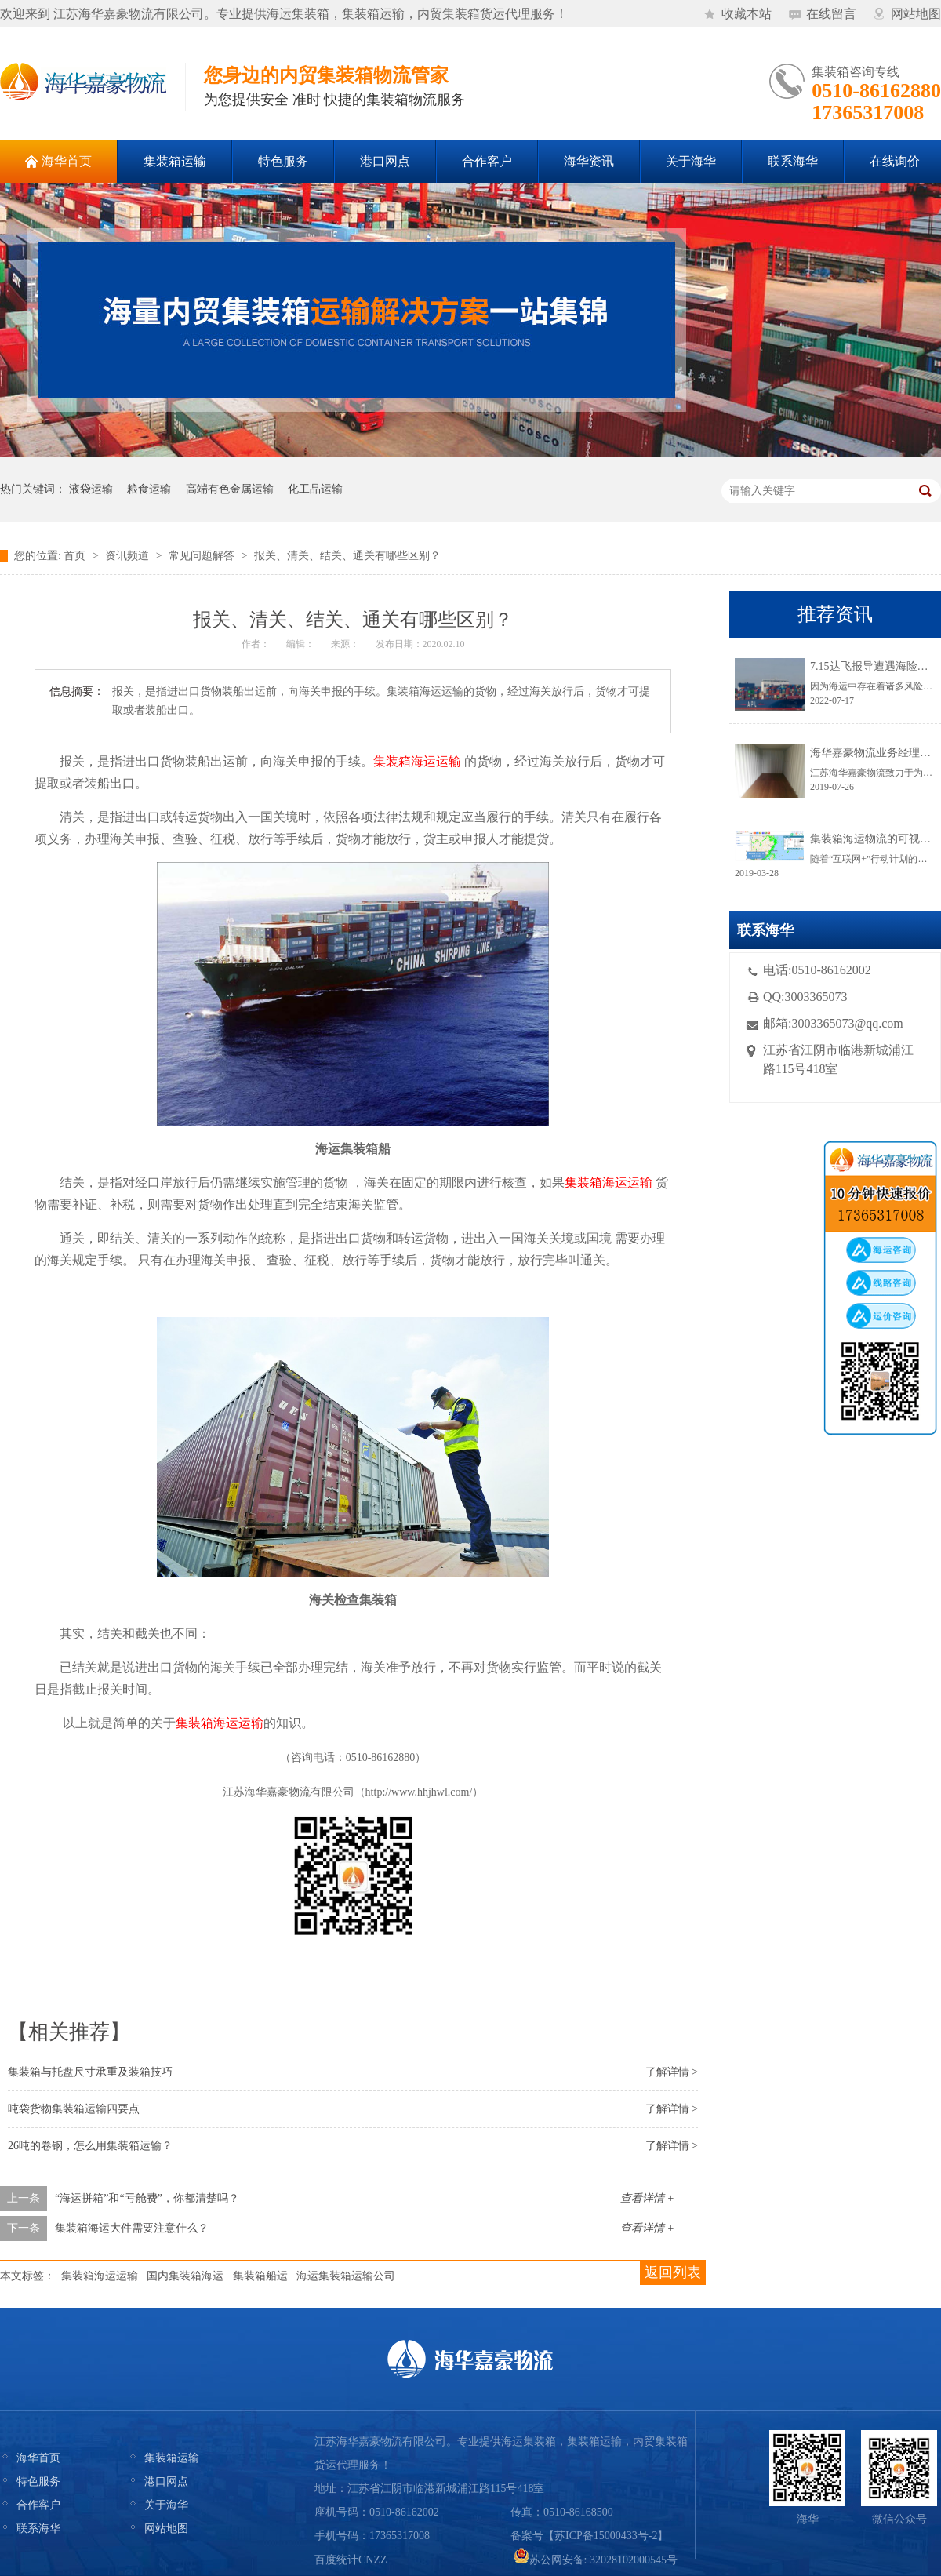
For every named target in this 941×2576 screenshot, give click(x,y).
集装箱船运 (260, 2276)
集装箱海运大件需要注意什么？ (132, 2228)
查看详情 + (647, 2198)
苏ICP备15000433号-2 (605, 2535)
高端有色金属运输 (230, 489)
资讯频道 (127, 556)
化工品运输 (315, 489)
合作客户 (38, 2505)
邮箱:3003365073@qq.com (833, 1023)
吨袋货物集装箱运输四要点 (74, 2109)
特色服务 (38, 2481)
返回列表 (673, 2272)
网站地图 (916, 13)
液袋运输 (91, 489)
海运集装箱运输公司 (345, 2276)
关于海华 (166, 2505)
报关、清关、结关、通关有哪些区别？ (347, 556)
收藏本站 (746, 13)
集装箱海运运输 (99, 2276)
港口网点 (166, 2481)
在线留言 (831, 13)
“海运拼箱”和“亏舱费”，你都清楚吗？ (147, 2198)
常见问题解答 (201, 556)
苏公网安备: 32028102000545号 (596, 2560)
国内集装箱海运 (185, 2276)
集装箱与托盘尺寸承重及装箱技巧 (90, 2072)
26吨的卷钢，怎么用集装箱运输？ (90, 2146)
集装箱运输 (171, 2458)
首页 (74, 556)
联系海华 (38, 2528)
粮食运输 (149, 489)
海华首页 (38, 2458)
